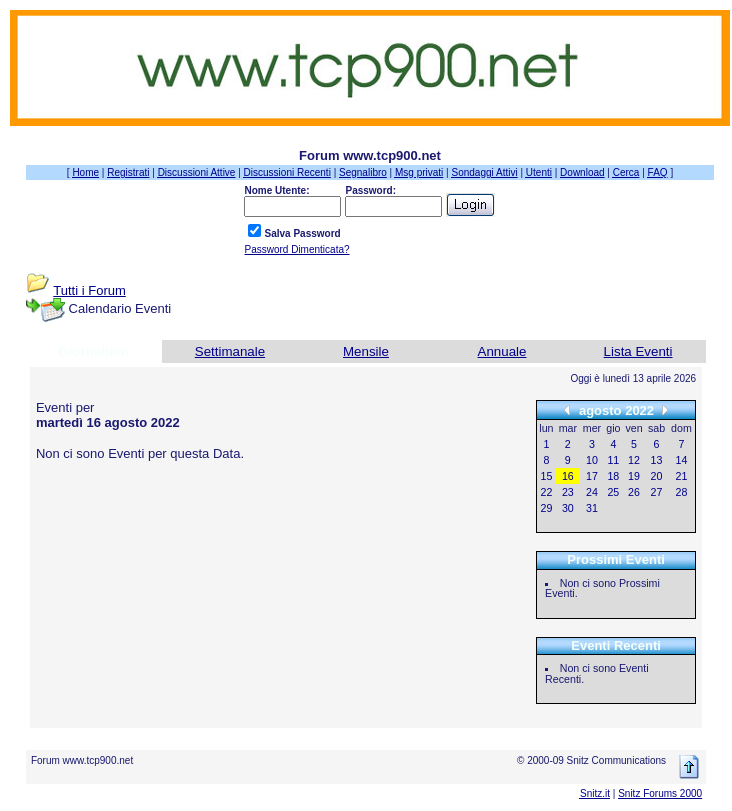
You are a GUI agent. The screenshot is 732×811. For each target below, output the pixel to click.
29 (547, 508)
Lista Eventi (638, 351)
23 (568, 492)
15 (547, 476)
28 (682, 492)
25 (613, 492)
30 (568, 508)
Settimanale (230, 351)
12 (634, 460)
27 (657, 492)
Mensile (366, 351)
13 (657, 460)
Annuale (502, 351)
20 (657, 476)
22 (547, 492)
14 (682, 460)
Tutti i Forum (89, 290)
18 (613, 476)
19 (634, 476)
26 (634, 492)
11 (613, 460)
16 (568, 476)
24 (592, 492)
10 (592, 460)
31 (592, 508)
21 (682, 476)
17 (592, 476)
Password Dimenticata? (296, 249)
